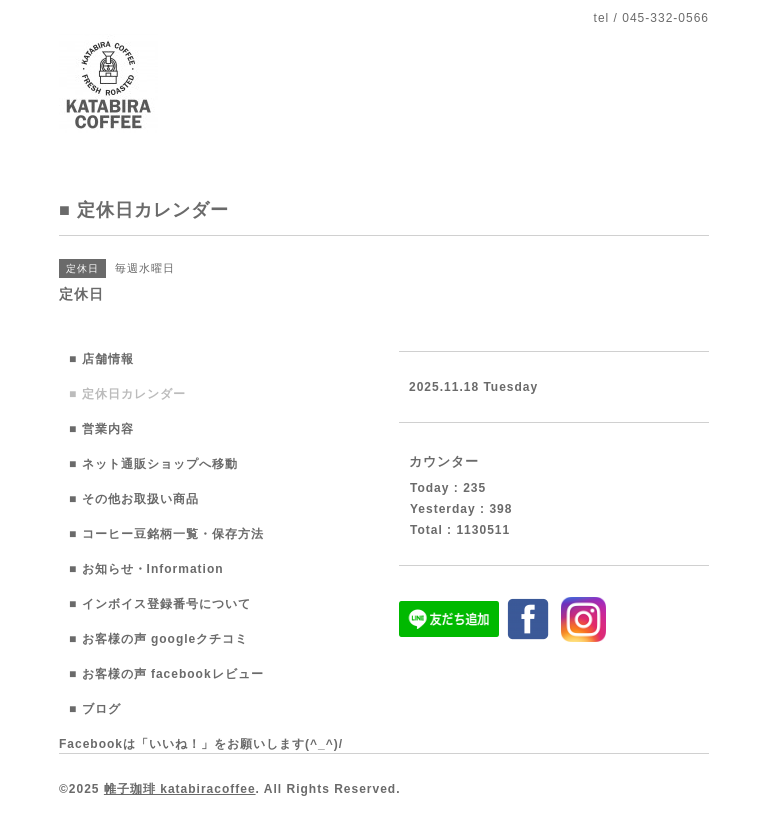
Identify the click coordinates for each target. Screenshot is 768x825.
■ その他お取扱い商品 (134, 499)
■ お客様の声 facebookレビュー (166, 674)
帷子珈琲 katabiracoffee (180, 789)
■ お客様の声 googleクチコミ (158, 639)
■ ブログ (95, 709)
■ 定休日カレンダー (127, 394)
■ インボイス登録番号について (160, 604)
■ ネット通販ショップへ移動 (153, 464)
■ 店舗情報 (101, 359)
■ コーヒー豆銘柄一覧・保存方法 (166, 534)
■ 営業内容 (101, 429)
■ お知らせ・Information (146, 569)
